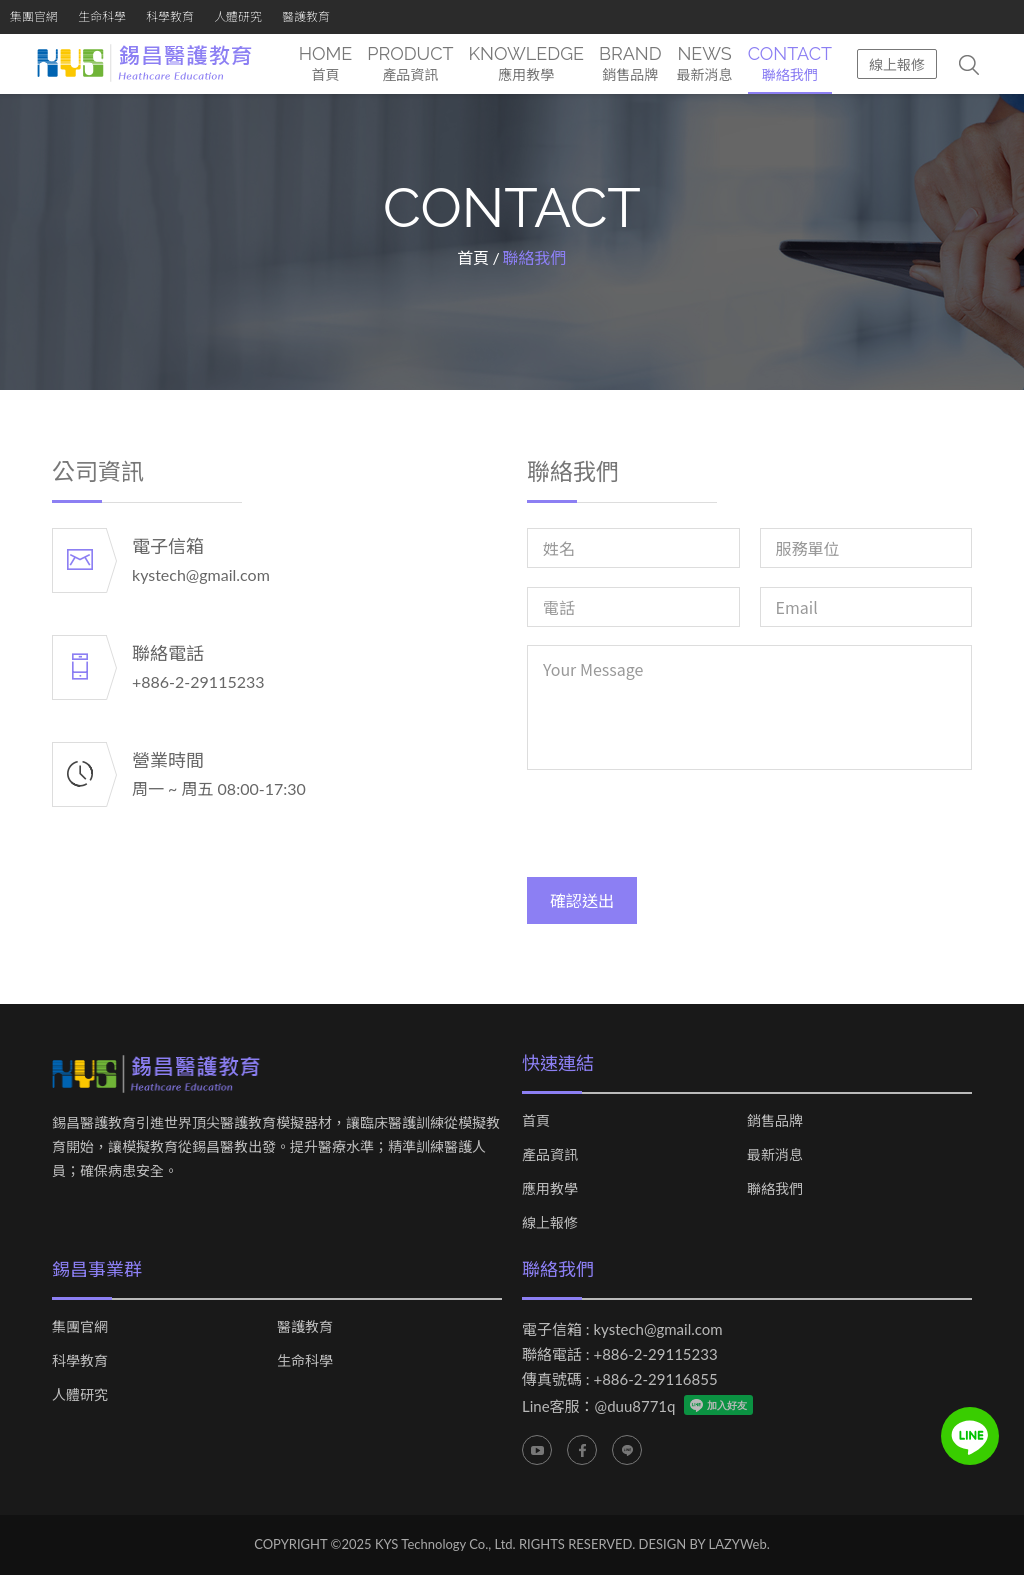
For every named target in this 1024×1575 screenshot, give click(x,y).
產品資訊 (550, 1155)
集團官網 (34, 16)
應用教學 (550, 1189)
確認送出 (582, 900)
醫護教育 (306, 16)
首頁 (473, 257)
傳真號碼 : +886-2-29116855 (620, 1379)
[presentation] (679, 828)
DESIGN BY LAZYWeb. (704, 1544)
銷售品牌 (775, 1121)
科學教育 (170, 16)
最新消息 (775, 1155)
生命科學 (102, 16)
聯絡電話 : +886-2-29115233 (620, 1354)
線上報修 (897, 64)
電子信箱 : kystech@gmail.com (622, 1329)
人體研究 (238, 16)
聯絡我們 (775, 1189)
